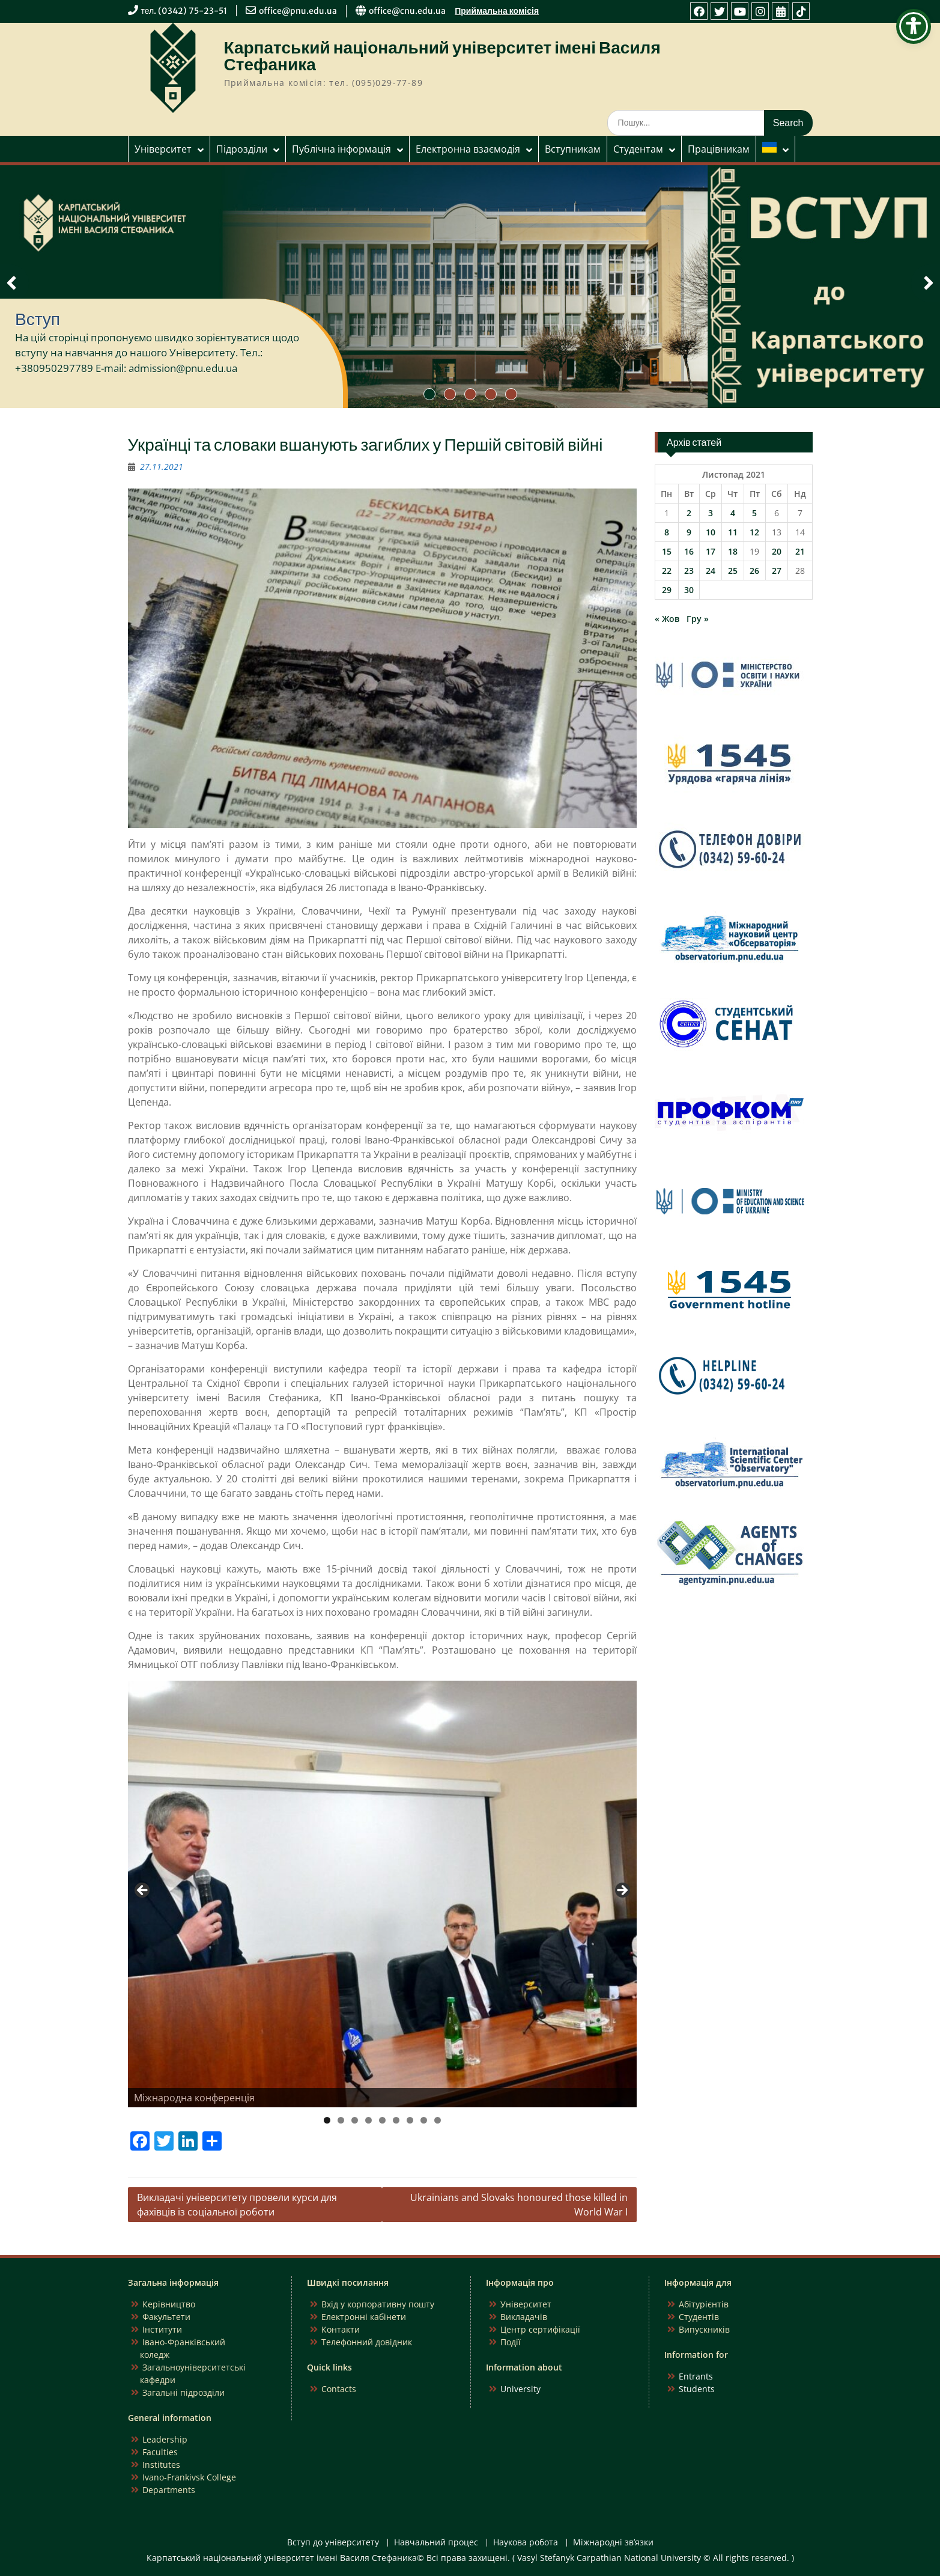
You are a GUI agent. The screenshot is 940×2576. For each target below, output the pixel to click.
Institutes (161, 2464)
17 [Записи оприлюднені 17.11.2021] (710, 551)
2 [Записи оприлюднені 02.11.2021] (689, 513)
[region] (382, 1894)
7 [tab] (410, 2120)
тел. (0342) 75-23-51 (184, 10)
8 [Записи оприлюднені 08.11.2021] (666, 532)
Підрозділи (241, 149)
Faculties (160, 2452)
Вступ (37, 319)
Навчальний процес (436, 2543)
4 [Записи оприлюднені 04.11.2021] (732, 513)
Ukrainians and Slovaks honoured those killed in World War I (519, 2204)
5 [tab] (382, 2120)
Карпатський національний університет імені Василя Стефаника (442, 56)
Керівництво (168, 2304)
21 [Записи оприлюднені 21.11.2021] (800, 551)
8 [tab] (423, 2120)
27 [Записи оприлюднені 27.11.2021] (776, 570)
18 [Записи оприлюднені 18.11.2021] (733, 551)
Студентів (699, 2316)
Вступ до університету (333, 2543)
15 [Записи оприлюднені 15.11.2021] (667, 551)
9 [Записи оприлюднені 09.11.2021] (689, 532)
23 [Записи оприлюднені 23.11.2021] (689, 570)
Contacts (338, 2389)
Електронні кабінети (363, 2316)
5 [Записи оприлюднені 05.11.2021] (754, 513)
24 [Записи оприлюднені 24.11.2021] (710, 570)
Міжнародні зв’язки (613, 2543)
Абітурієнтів (704, 2304)
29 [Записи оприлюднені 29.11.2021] (667, 589)
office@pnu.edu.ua (298, 10)
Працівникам (719, 149)
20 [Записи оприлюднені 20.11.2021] (776, 551)
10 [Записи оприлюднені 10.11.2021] (710, 532)
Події (510, 2342)
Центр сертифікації (540, 2329)
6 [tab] (396, 2120)
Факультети (166, 2316)
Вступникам (573, 149)
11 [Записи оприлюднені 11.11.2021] (733, 532)
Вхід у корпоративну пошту (377, 2304)
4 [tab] (368, 2120)
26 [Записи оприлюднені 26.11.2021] (754, 570)
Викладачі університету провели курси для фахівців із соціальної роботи (237, 2204)
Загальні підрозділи (183, 2392)
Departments (168, 2489)
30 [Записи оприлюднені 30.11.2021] (689, 589)
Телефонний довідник (366, 2342)
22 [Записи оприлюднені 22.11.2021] (667, 570)
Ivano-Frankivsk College (189, 2477)
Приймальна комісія (497, 10)
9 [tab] (437, 2120)
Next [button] (622, 1891)
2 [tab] (341, 2120)
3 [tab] (354, 2120)
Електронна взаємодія (468, 149)
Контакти (340, 2329)
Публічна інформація (341, 149)
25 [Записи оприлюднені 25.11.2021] (733, 570)
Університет (163, 149)
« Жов (667, 618)
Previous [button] (143, 1891)
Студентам (638, 149)
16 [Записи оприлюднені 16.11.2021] (689, 551)
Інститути (162, 2329)
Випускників (704, 2329)
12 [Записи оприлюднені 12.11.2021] (754, 532)
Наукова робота (525, 2543)
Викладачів (523, 2316)
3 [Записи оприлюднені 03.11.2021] (710, 513)
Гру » (698, 618)
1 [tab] (327, 2120)
